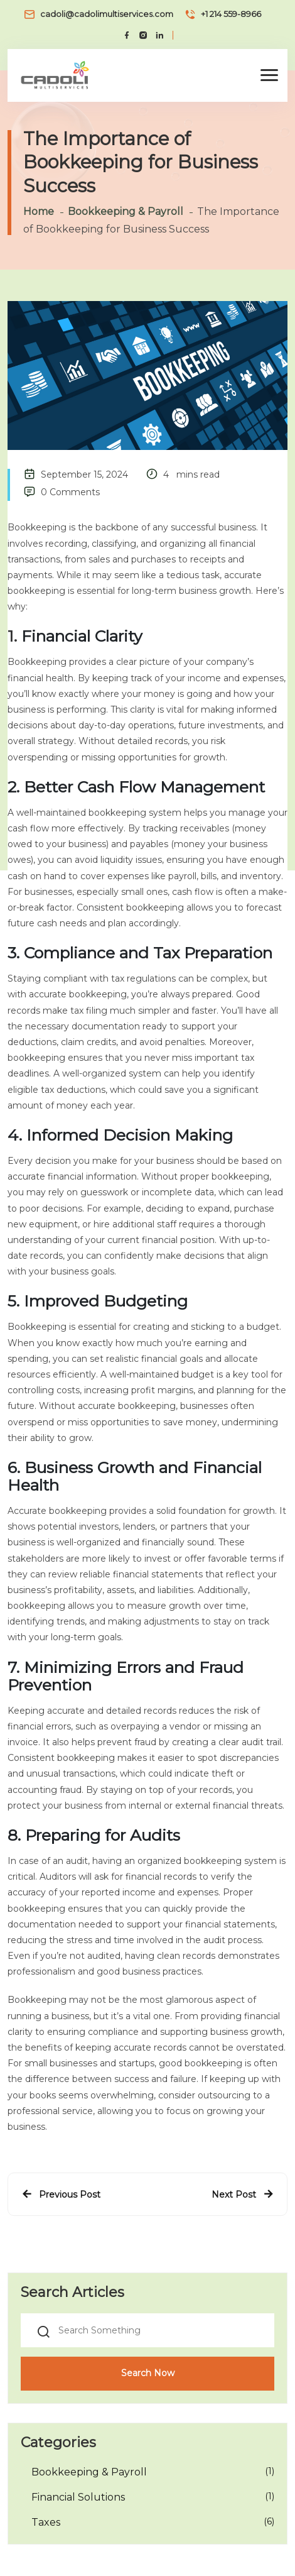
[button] (269, 75)
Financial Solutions (78, 2497)
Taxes (45, 2522)
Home (38, 211)
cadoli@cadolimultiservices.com (106, 14)
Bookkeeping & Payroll (125, 211)
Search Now (147, 2373)
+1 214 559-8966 (231, 14)
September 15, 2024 (84, 474)
